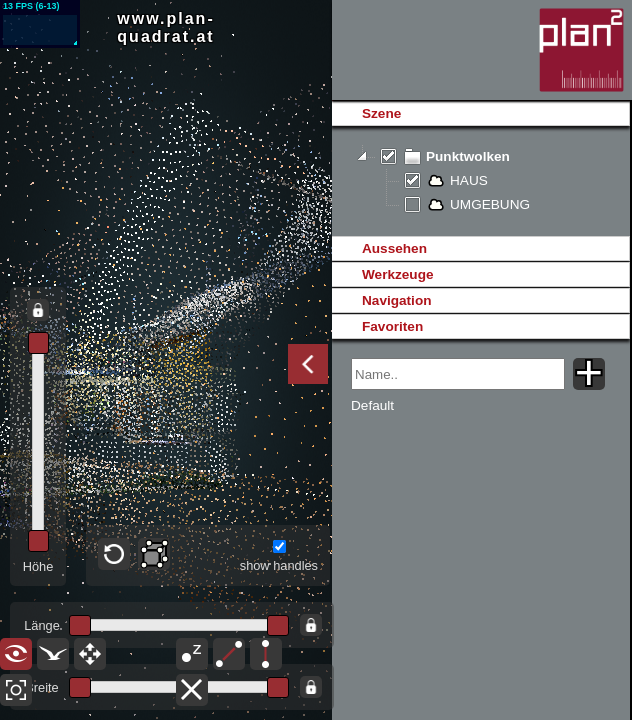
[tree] (480, 181)
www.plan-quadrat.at (165, 27)
